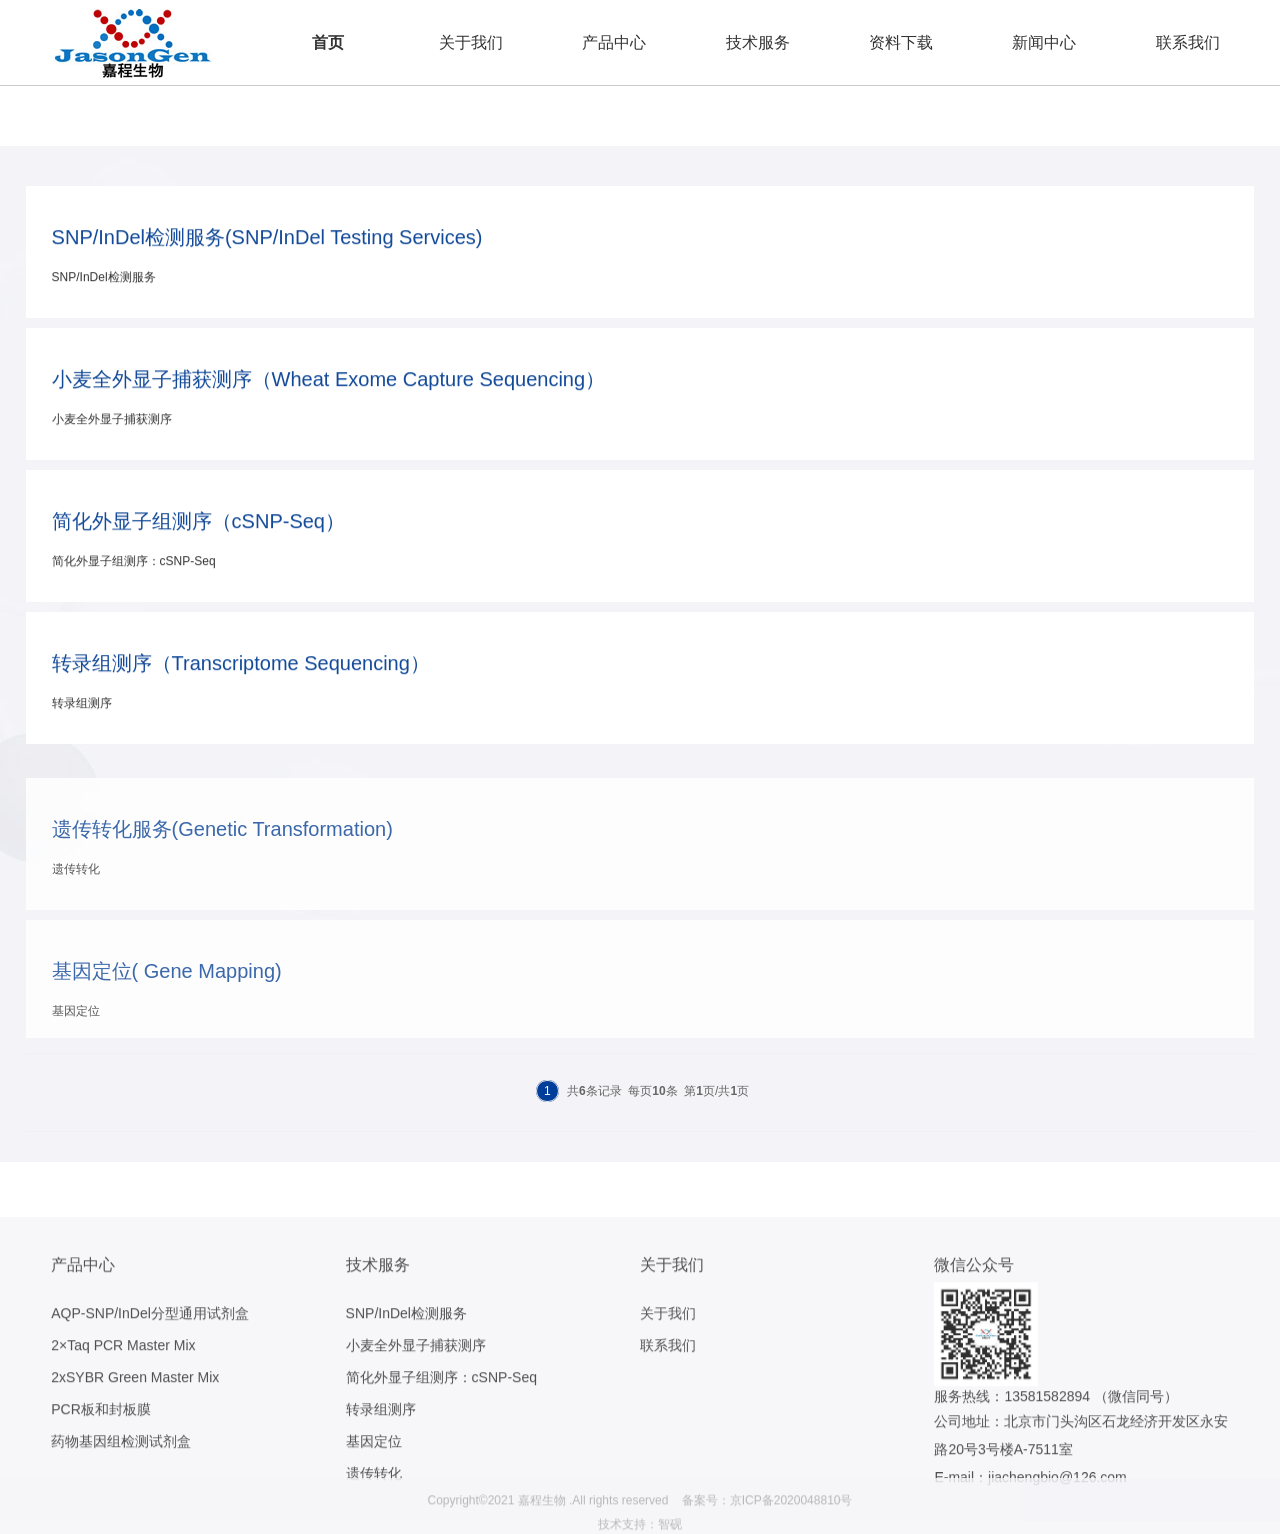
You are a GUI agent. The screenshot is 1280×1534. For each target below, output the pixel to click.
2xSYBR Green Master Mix (135, 1470)
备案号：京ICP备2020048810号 (767, 1521)
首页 (328, 42)
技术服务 (758, 42)
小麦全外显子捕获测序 (416, 1438)
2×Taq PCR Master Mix (123, 1438)
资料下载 (901, 42)
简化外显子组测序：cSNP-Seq (441, 1470)
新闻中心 (1044, 42)
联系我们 (1188, 42)
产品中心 (614, 42)
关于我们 (471, 42)
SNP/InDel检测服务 (406, 1406)
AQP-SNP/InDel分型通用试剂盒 (150, 1406)
